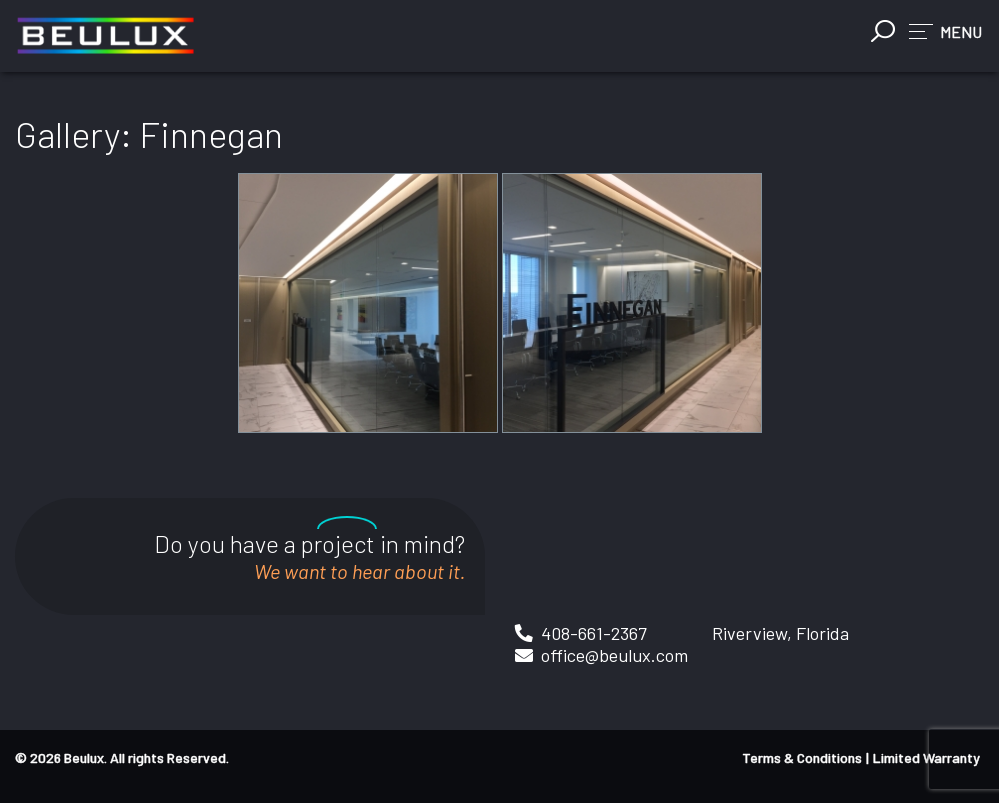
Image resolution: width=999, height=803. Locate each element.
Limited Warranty (926, 757)
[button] (945, 31)
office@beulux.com (614, 655)
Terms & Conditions (802, 757)
